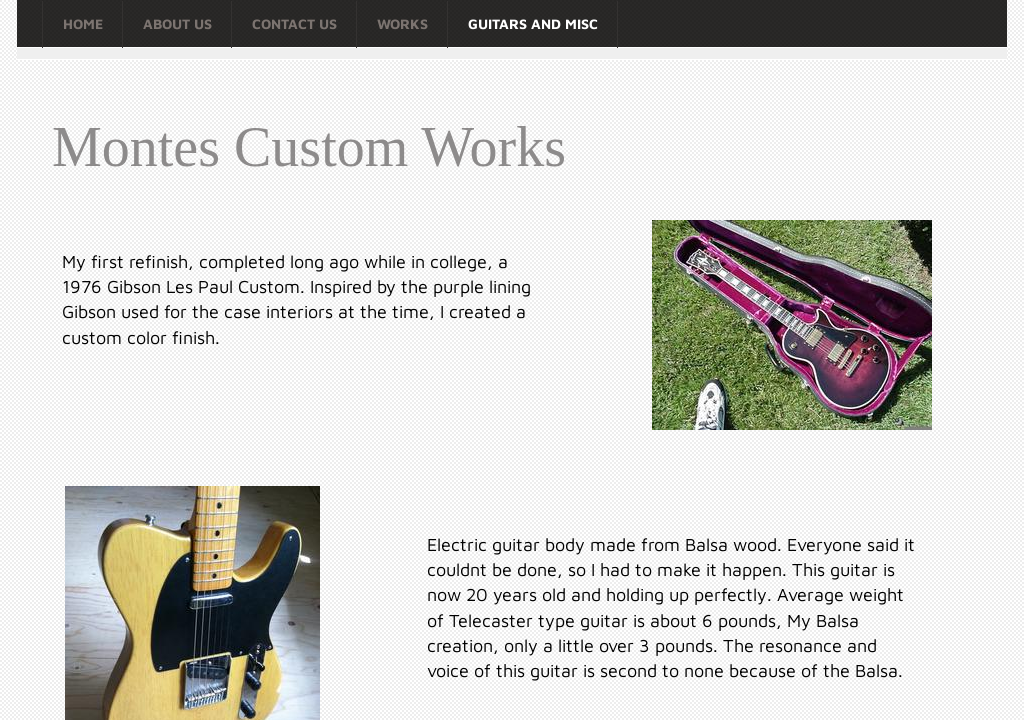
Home (83, 23)
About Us (177, 23)
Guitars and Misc (533, 23)
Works (402, 23)
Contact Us (294, 23)
